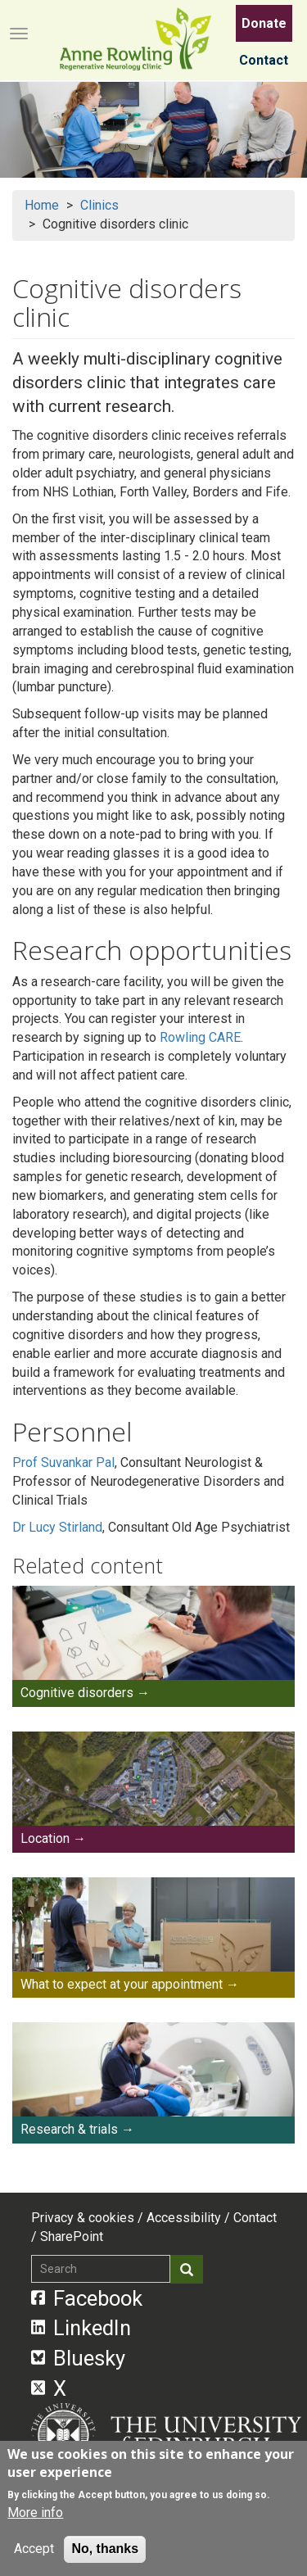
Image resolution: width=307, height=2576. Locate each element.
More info (35, 2513)
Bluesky (78, 2358)
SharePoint (71, 2236)
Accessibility (184, 2217)
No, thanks (104, 2549)
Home (42, 205)
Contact (263, 60)
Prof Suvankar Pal (63, 1462)
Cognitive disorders (76, 1692)
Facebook (87, 2298)
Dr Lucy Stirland (57, 1527)
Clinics (99, 205)
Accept (34, 2549)
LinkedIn (81, 2328)
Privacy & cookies (82, 2217)
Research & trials (69, 2129)
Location (45, 1838)
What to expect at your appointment (121, 1984)
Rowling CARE (200, 1037)
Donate (264, 23)
